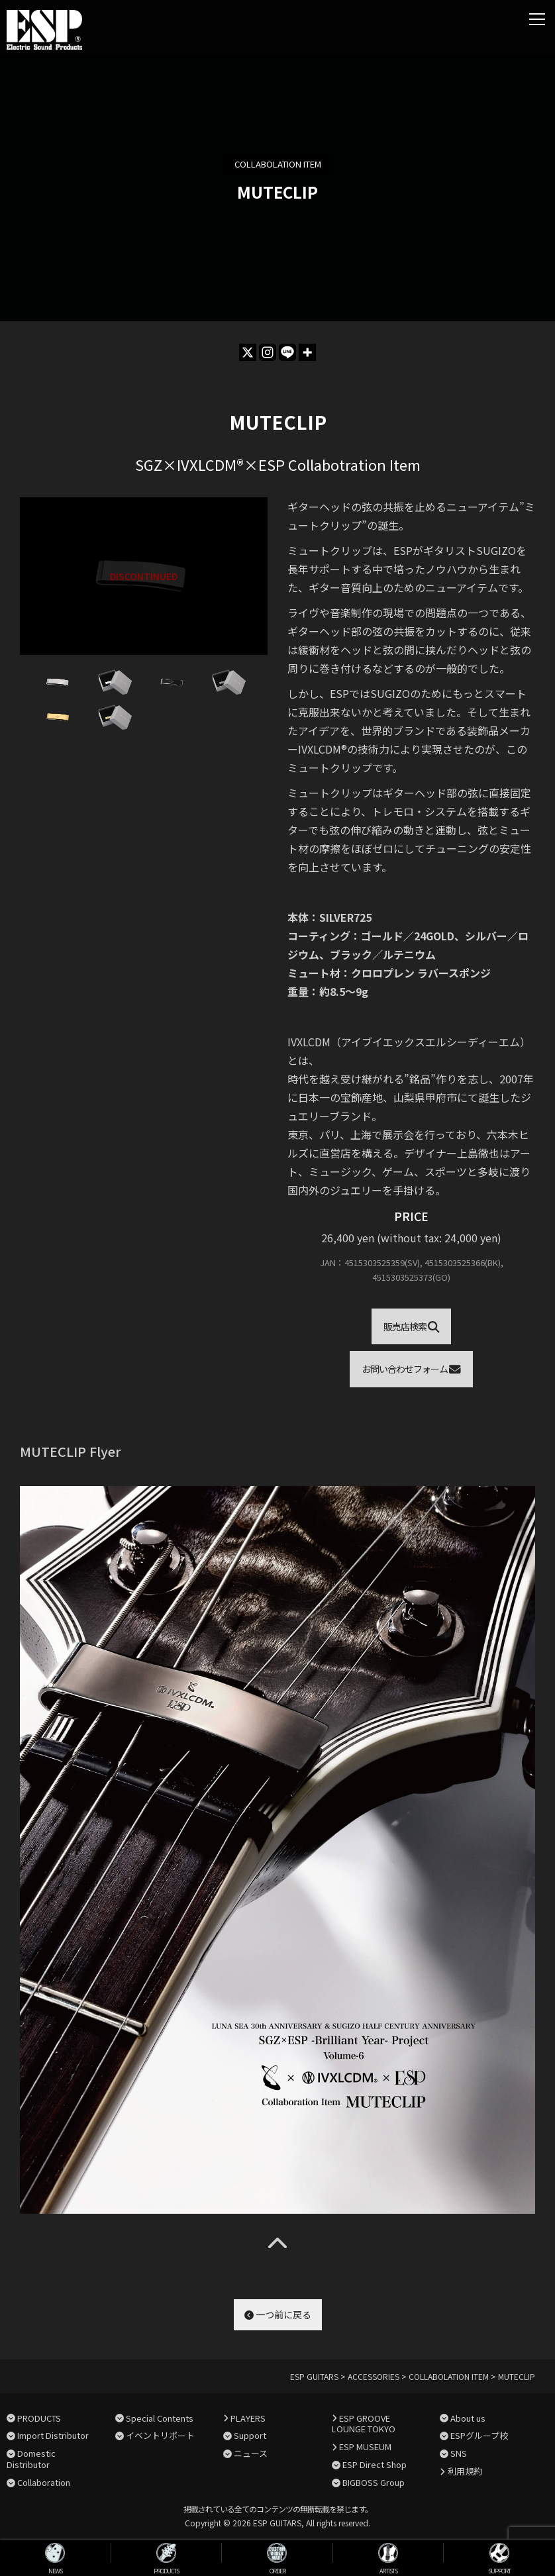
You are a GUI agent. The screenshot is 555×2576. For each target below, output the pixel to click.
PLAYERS (248, 2418)
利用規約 (465, 2471)
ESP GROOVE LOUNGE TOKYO (363, 2424)
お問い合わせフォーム (411, 1368)
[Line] (287, 352)
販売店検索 (411, 1326)
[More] (307, 352)
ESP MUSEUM (365, 2446)
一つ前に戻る (277, 2314)
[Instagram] (267, 352)
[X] (247, 352)
